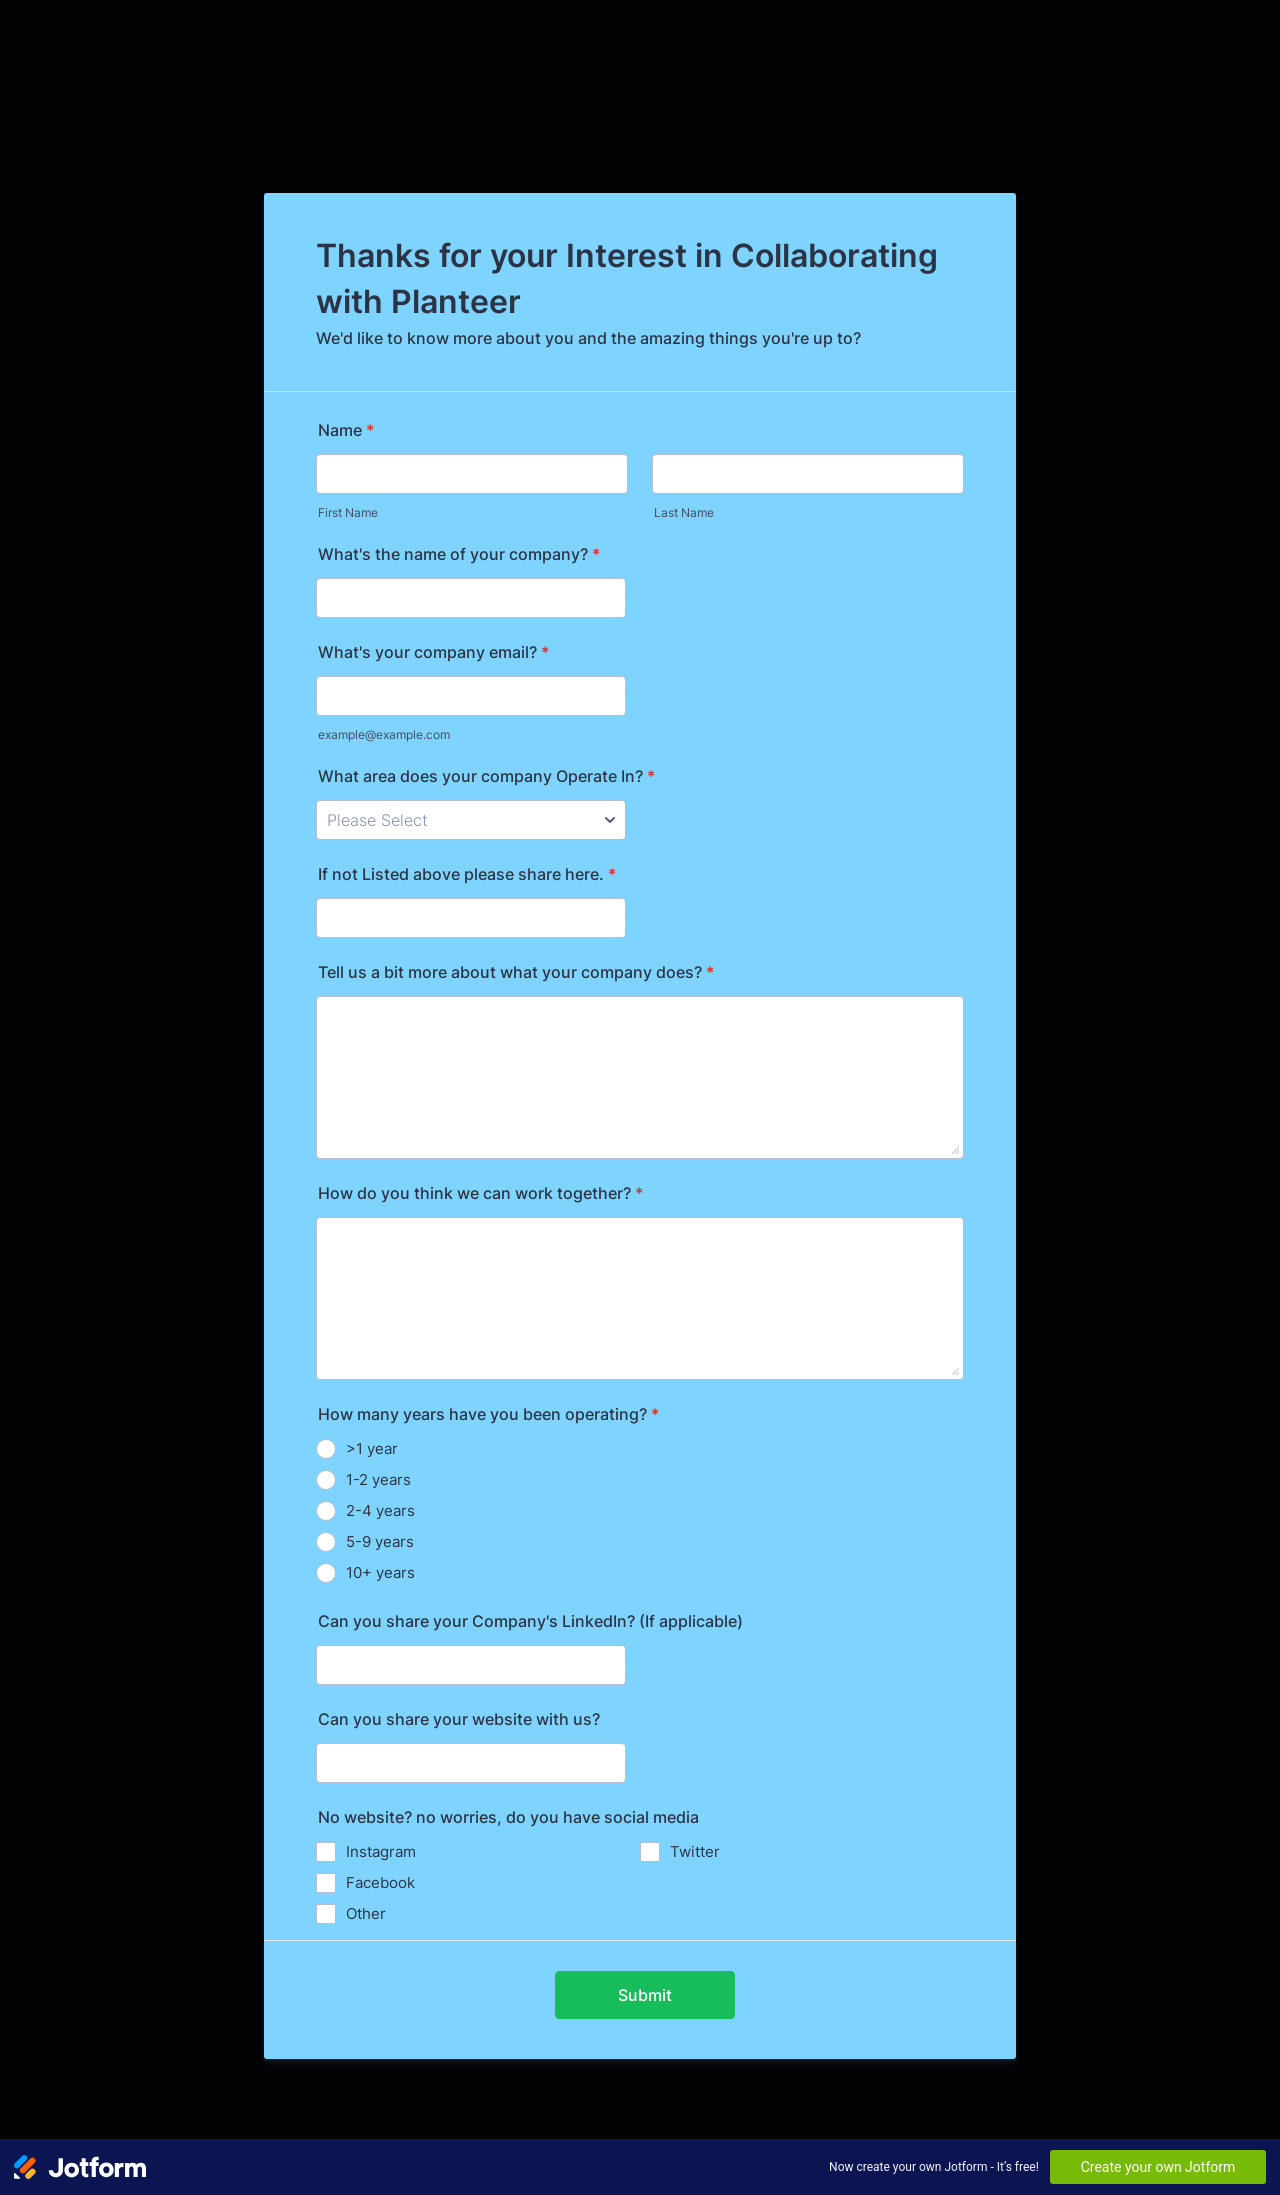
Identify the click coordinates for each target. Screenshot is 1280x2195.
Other (366, 1913)
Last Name (684, 512)
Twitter (695, 1851)
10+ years (380, 1572)
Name (346, 430)
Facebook (380, 1882)
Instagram (381, 1851)
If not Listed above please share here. (467, 874)
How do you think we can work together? (480, 1193)
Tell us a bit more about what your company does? (516, 972)
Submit (645, 1995)
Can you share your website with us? (459, 1719)
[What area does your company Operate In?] (471, 820)
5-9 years (380, 1541)
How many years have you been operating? (488, 1414)
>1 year (372, 1448)
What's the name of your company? (459, 554)
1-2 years (378, 1479)
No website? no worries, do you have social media (508, 1817)
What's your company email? (433, 652)
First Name (348, 512)
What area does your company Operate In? (486, 776)
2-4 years (380, 1510)
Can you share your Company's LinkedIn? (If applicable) (530, 1621)
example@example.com (384, 734)
